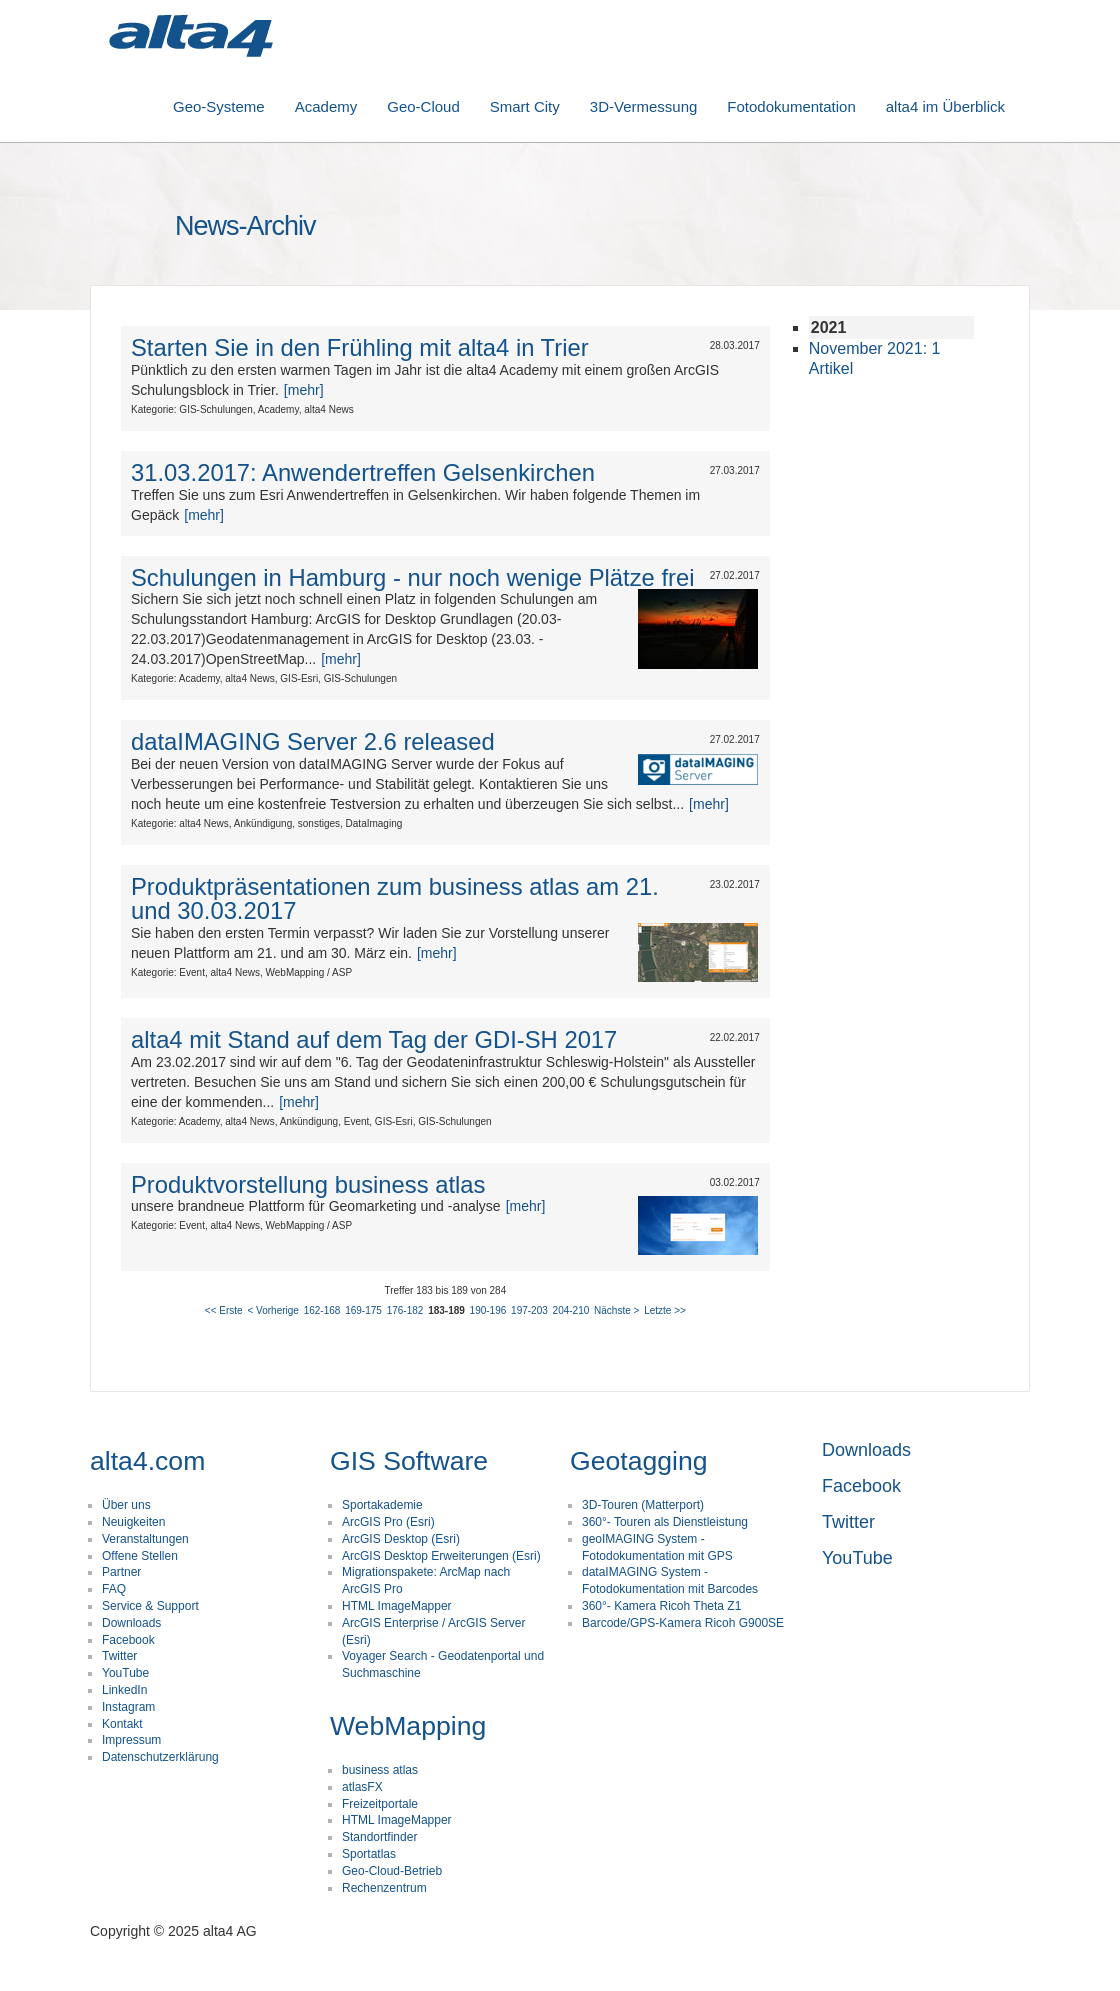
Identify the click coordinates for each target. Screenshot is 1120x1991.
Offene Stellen (140, 1556)
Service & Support (150, 1606)
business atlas (380, 1770)
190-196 (488, 1310)
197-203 (529, 1310)
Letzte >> (665, 1310)
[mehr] (304, 390)
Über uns (126, 1505)
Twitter (119, 1656)
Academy (326, 106)
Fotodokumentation (791, 106)
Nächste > (616, 1310)
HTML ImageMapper (397, 1606)
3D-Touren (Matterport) (643, 1505)
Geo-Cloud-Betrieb (392, 1871)
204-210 (571, 1310)
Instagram (128, 1707)
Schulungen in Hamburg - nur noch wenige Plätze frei (413, 577)
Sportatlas (369, 1854)
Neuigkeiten (133, 1522)
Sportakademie (382, 1505)
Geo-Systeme (219, 106)
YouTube (125, 1673)
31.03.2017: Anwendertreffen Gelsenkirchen (363, 472)
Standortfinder (379, 1837)
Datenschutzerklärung (160, 1757)
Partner (121, 1572)
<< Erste (224, 1310)
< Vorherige (272, 1310)
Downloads (131, 1623)
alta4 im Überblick (945, 106)
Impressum (131, 1740)
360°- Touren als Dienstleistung (665, 1522)
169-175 (363, 1310)
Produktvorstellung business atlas (308, 1184)
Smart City (525, 106)
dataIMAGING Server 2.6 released (313, 741)
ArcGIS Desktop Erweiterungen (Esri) (441, 1556)
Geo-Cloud (423, 106)
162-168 (322, 1310)
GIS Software (409, 1461)
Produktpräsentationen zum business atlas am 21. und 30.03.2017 (395, 898)
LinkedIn (124, 1690)
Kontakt (122, 1724)
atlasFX (362, 1787)
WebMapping (408, 1726)
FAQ (114, 1589)
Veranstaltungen (145, 1539)
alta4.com (147, 1461)
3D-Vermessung (644, 106)
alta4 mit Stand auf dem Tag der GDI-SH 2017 (374, 1039)
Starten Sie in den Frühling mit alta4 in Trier (360, 347)
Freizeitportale (380, 1804)
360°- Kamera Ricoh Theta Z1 (661, 1606)
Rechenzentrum (384, 1888)
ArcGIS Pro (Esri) (388, 1522)
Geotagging (639, 1461)
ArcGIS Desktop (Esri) (401, 1539)
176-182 (405, 1310)
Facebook (128, 1640)
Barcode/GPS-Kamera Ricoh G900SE (683, 1623)
